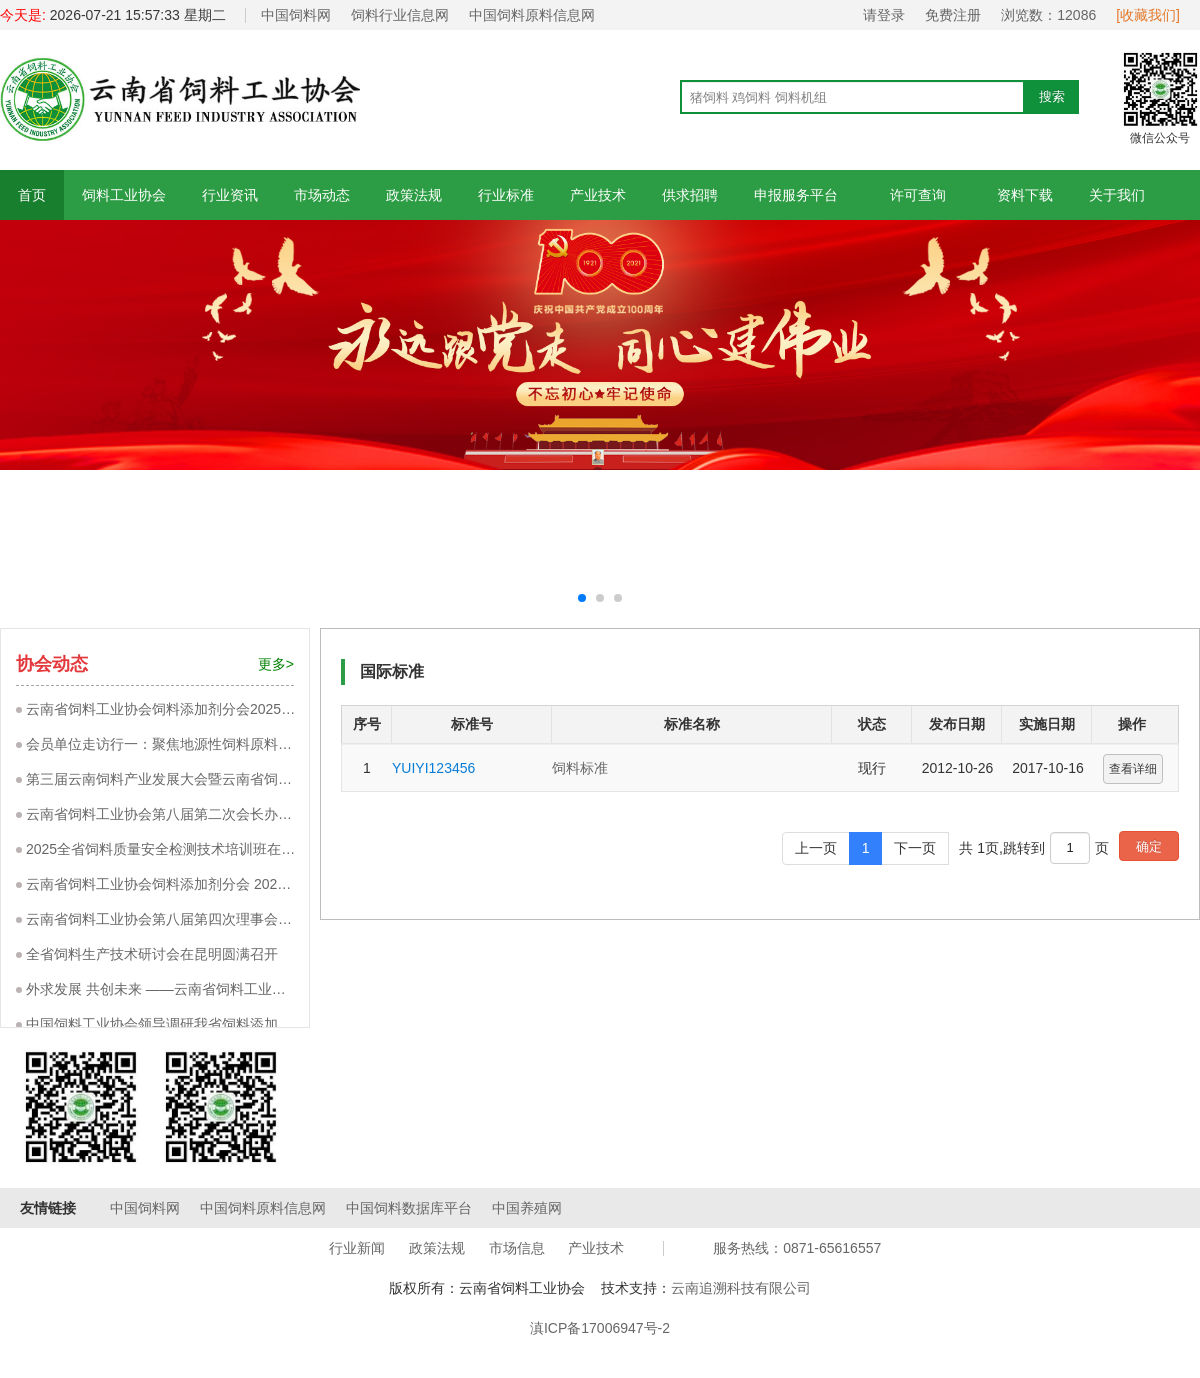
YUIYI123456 (433, 768)
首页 (32, 195)
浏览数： (1048, 15)
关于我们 (1117, 195)
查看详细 (1133, 769)
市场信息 (517, 1248)
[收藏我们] (1148, 15)
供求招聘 (690, 195)
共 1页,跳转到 (1002, 848)
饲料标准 (580, 768)
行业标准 (506, 195)
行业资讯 (230, 195)
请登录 (884, 15)
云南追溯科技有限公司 (741, 1288)
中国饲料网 (296, 15)
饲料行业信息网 (400, 15)
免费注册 (953, 15)
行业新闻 (357, 1248)
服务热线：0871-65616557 (797, 1248)
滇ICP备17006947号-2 (600, 1328)
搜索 (1052, 96)
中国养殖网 (527, 1208)
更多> (276, 664)
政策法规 (414, 195)
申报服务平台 (796, 195)
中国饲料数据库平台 (409, 1208)
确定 (1149, 846)
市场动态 (322, 195)
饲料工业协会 (124, 195)
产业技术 (598, 195)
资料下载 (1025, 195)
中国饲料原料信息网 (532, 15)
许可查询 (917, 195)
